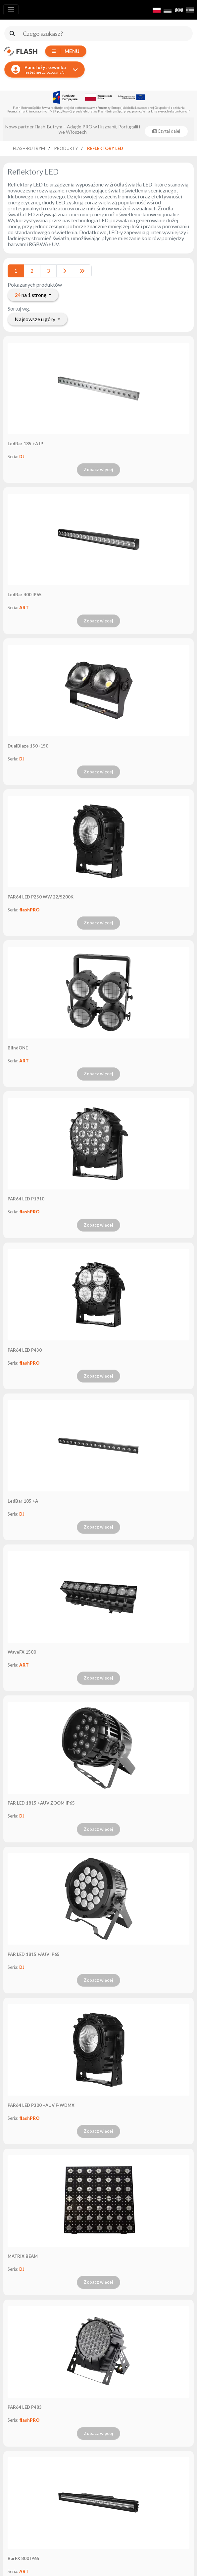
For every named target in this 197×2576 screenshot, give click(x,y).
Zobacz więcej (98, 469)
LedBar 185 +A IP (25, 443)
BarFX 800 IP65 (23, 2558)
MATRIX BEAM (23, 2256)
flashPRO (29, 909)
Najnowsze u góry (35, 319)
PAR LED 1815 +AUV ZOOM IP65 (41, 1803)
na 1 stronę (31, 295)
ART (24, 607)
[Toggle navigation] (11, 9)
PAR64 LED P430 (25, 1350)
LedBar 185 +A (23, 1501)
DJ (22, 456)
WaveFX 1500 (22, 1652)
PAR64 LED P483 (25, 2407)
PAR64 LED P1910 (26, 1198)
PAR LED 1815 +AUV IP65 (34, 1954)
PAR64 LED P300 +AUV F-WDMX (41, 2105)
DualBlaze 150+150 (28, 746)
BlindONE (18, 1047)
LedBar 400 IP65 (25, 594)
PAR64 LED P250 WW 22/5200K (41, 896)
